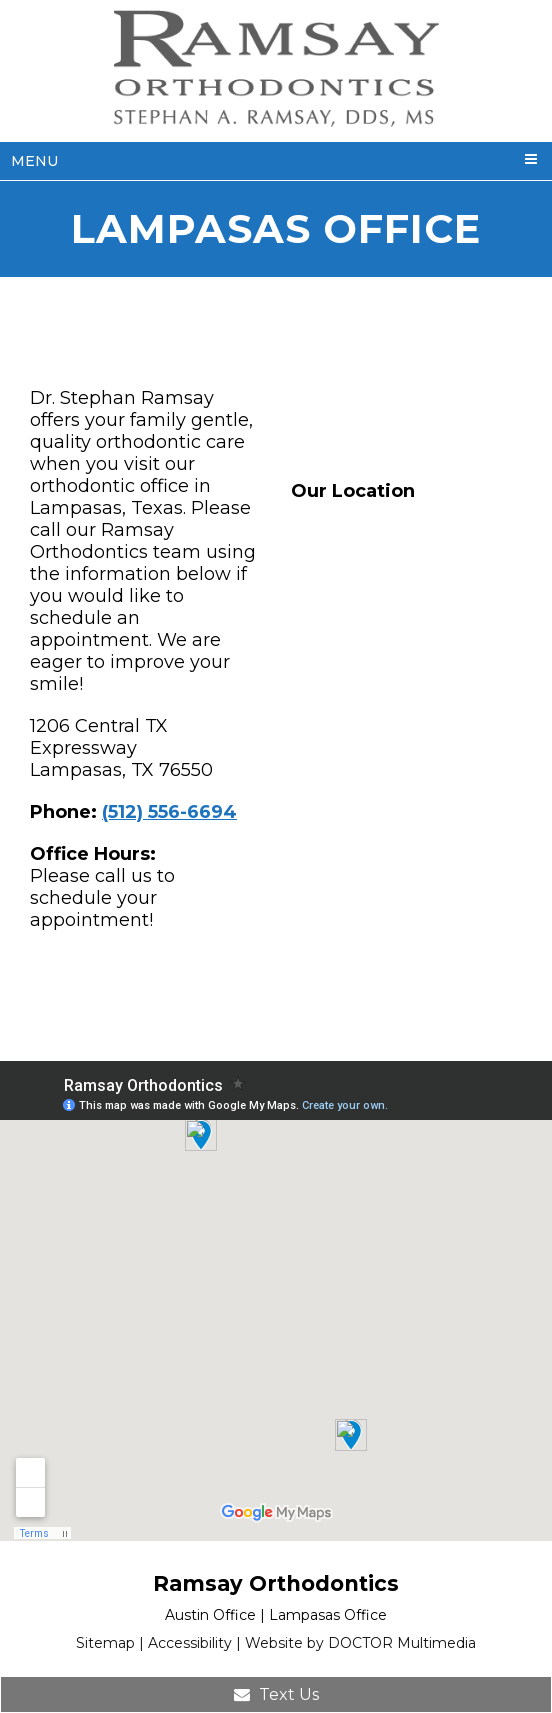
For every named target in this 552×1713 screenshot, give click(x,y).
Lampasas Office (328, 1615)
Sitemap (105, 1643)
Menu (34, 161)
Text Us (276, 1694)
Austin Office (210, 1615)
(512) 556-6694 (169, 812)
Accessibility (190, 1643)
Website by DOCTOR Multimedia (360, 1643)
